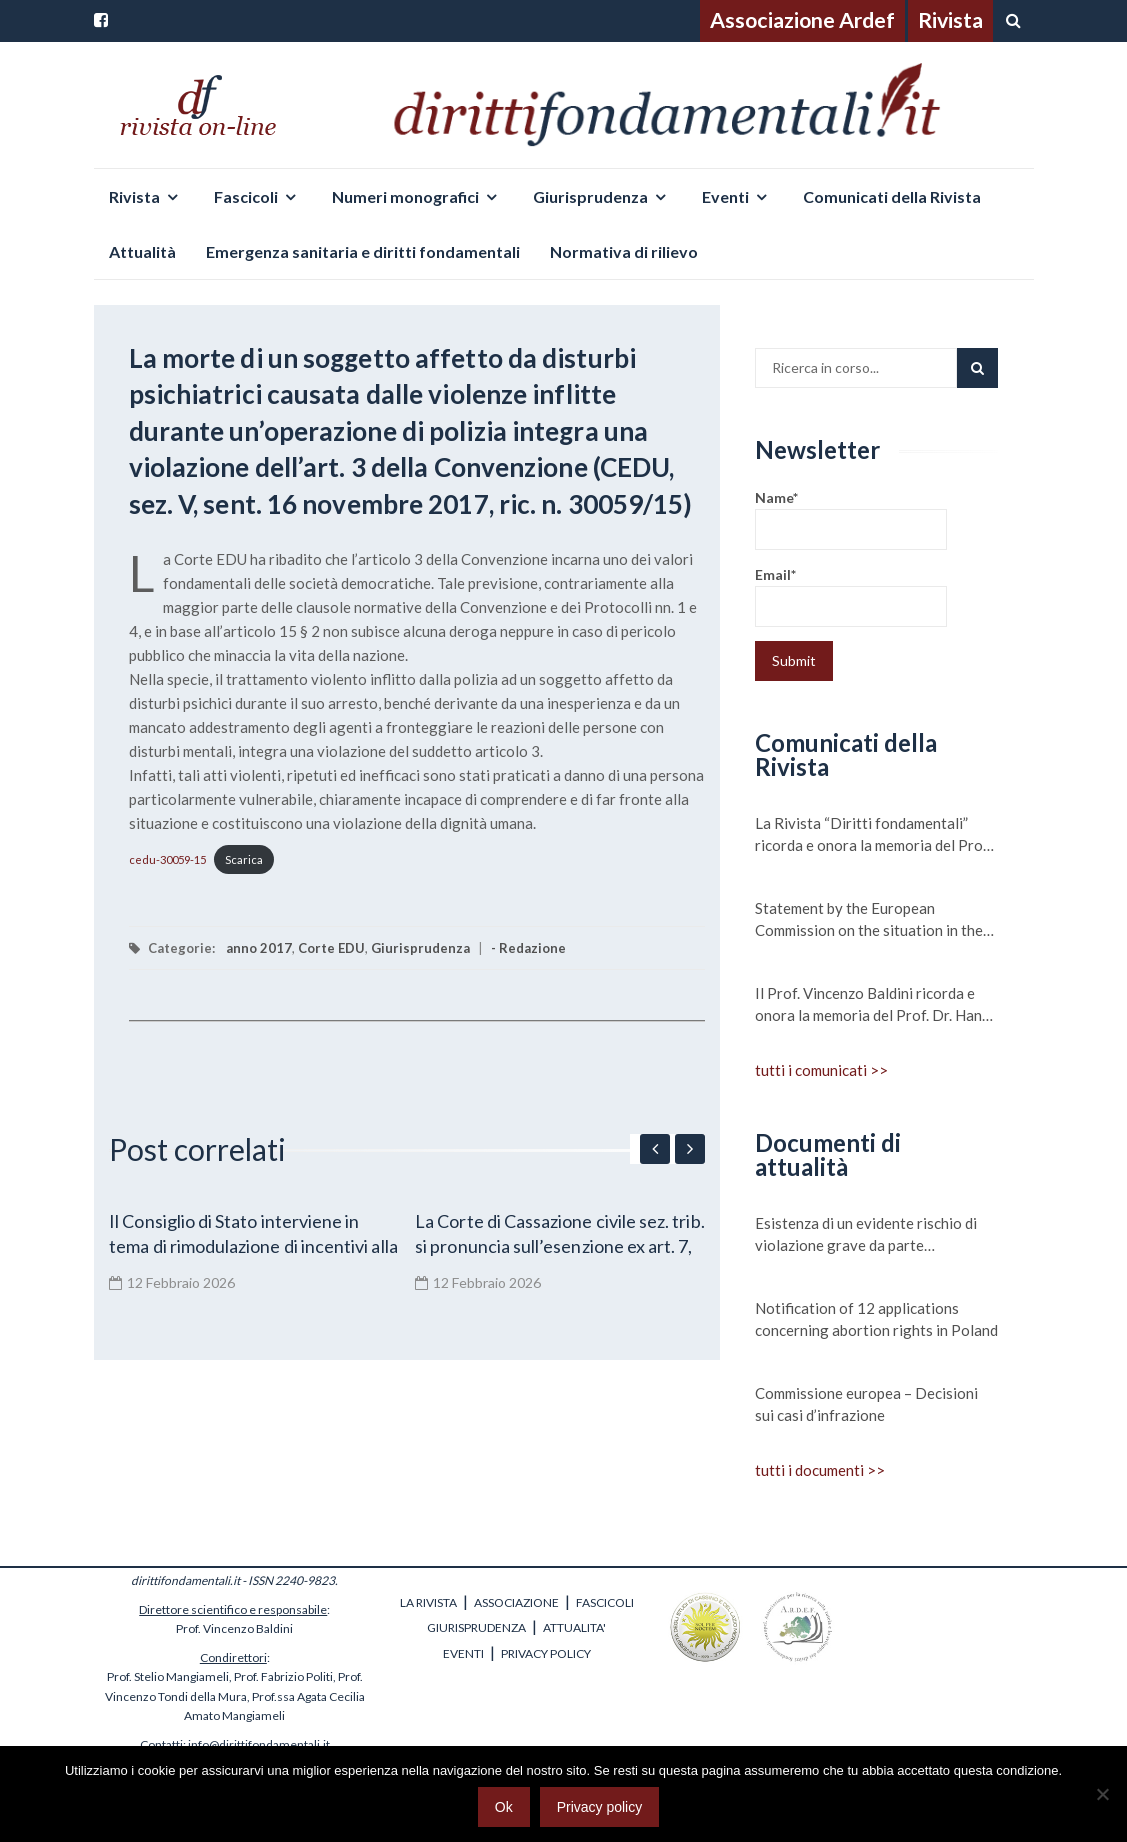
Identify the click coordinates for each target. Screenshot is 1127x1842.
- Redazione (528, 948)
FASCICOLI (605, 1602)
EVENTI (463, 1653)
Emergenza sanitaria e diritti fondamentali (363, 251)
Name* (851, 519)
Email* (851, 596)
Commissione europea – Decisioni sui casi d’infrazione (866, 1404)
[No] (1102, 1794)
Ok (504, 1807)
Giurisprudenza (590, 196)
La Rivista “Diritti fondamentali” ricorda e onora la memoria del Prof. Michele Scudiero (873, 835)
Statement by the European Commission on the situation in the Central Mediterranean (869, 920)
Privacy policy (600, 1807)
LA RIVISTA (428, 1602)
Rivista (950, 20)
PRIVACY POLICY (546, 1653)
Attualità (142, 251)
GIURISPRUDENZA (476, 1627)
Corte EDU (331, 948)
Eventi (725, 196)
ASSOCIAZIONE (516, 1602)
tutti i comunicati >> (821, 1070)
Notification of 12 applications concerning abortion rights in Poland (876, 1319)
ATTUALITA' (574, 1627)
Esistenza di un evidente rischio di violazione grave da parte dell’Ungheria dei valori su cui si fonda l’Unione (866, 1235)
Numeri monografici (405, 196)
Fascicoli (246, 196)
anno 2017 (259, 948)
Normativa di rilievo (624, 251)
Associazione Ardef (802, 20)
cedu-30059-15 (167, 859)
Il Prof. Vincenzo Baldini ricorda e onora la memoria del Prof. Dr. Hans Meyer (872, 1005)
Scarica (244, 859)
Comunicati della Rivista (892, 196)
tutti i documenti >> (820, 1470)
